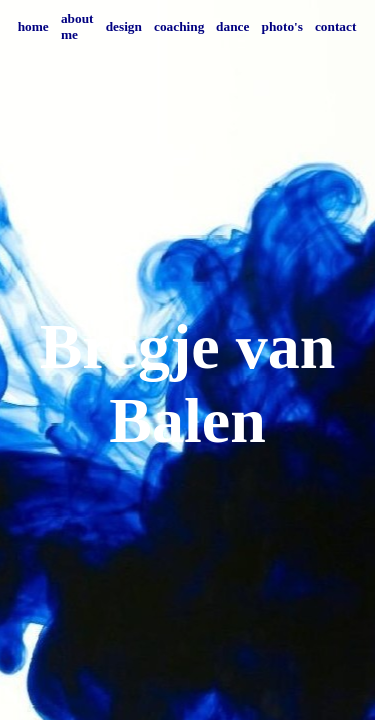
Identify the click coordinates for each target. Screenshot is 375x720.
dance (232, 26)
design (124, 26)
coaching (179, 26)
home (33, 26)
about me (77, 26)
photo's (282, 26)
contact (335, 26)
